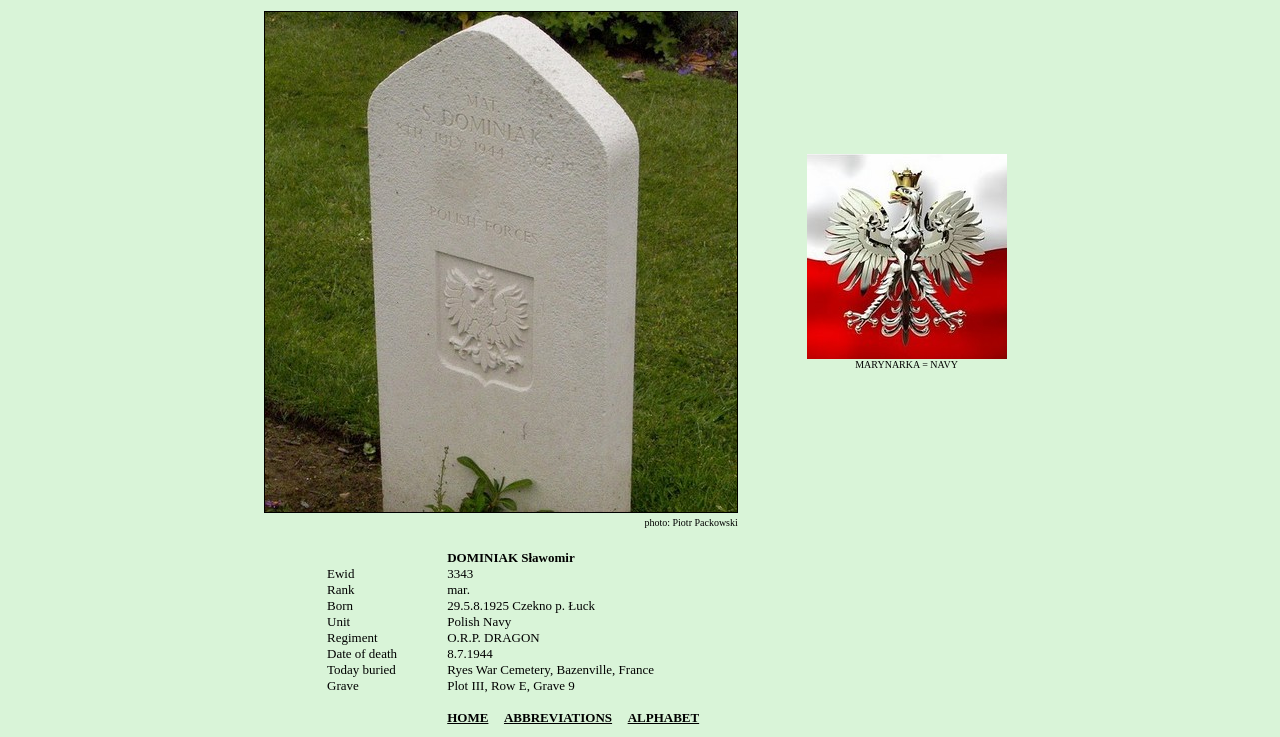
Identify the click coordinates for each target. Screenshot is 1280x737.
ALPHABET (664, 717)
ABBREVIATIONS (558, 717)
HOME (467, 717)
